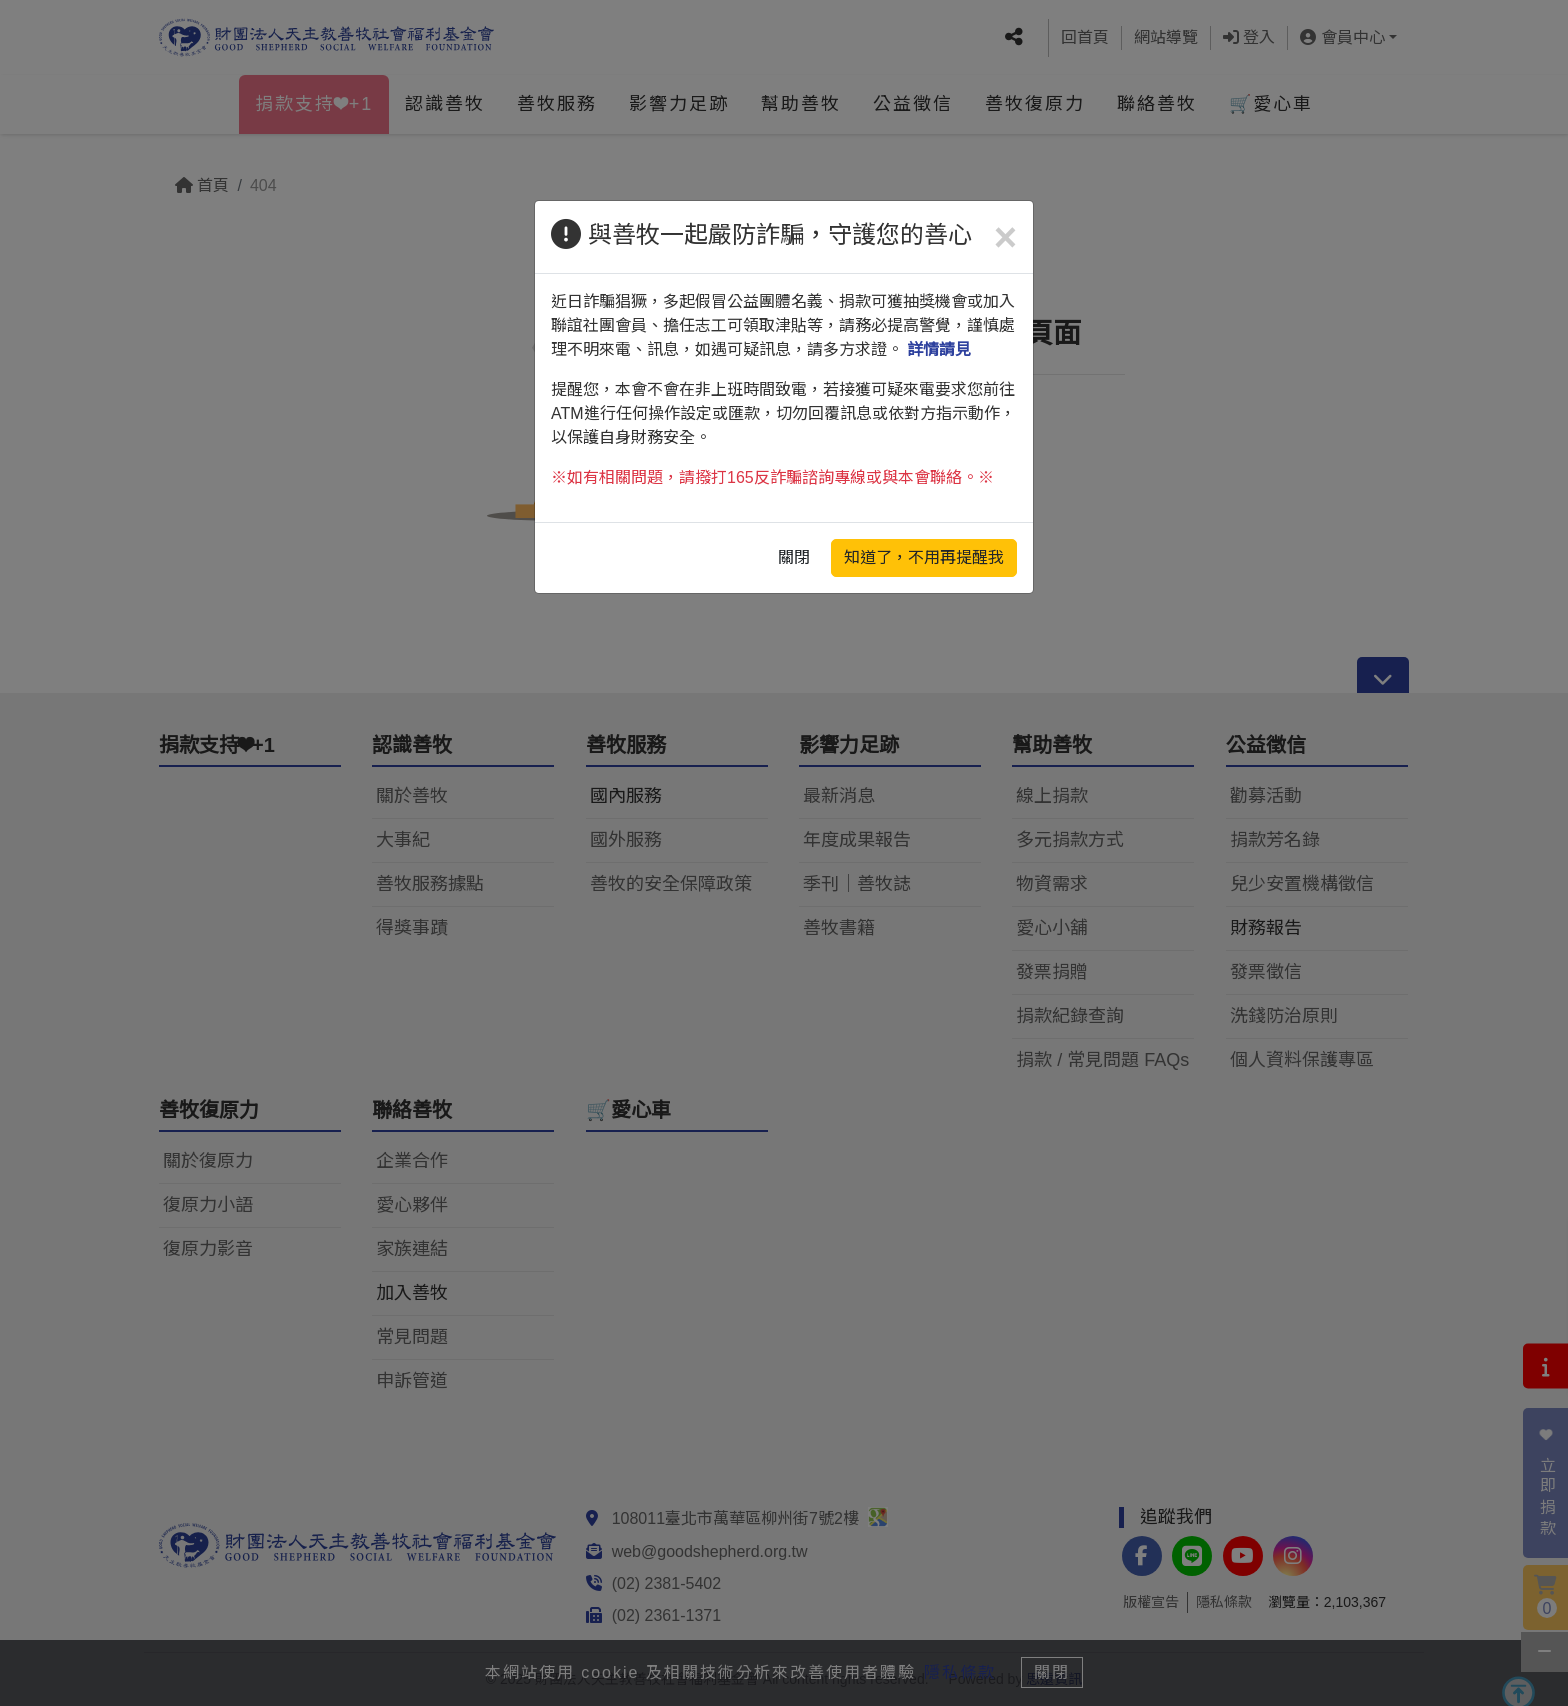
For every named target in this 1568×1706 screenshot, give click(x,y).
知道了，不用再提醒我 (924, 557)
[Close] (1005, 237)
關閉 (794, 557)
